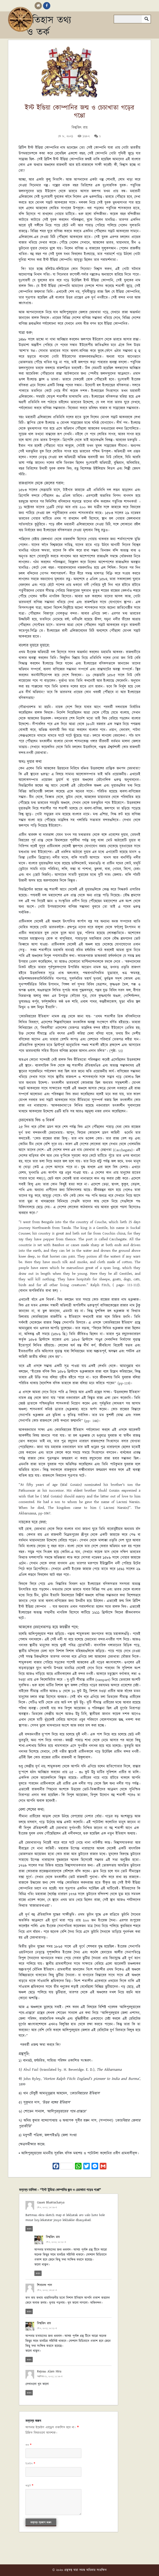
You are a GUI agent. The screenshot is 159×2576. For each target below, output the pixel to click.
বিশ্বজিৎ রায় (80, 127)
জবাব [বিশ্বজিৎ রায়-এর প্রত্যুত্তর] (38, 2273)
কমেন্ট (29, 2485)
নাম (28, 2445)
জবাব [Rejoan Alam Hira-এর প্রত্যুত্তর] (29, 2392)
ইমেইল (30, 2463)
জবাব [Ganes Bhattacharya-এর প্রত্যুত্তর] (29, 2228)
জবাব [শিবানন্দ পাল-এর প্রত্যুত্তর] (29, 2311)
